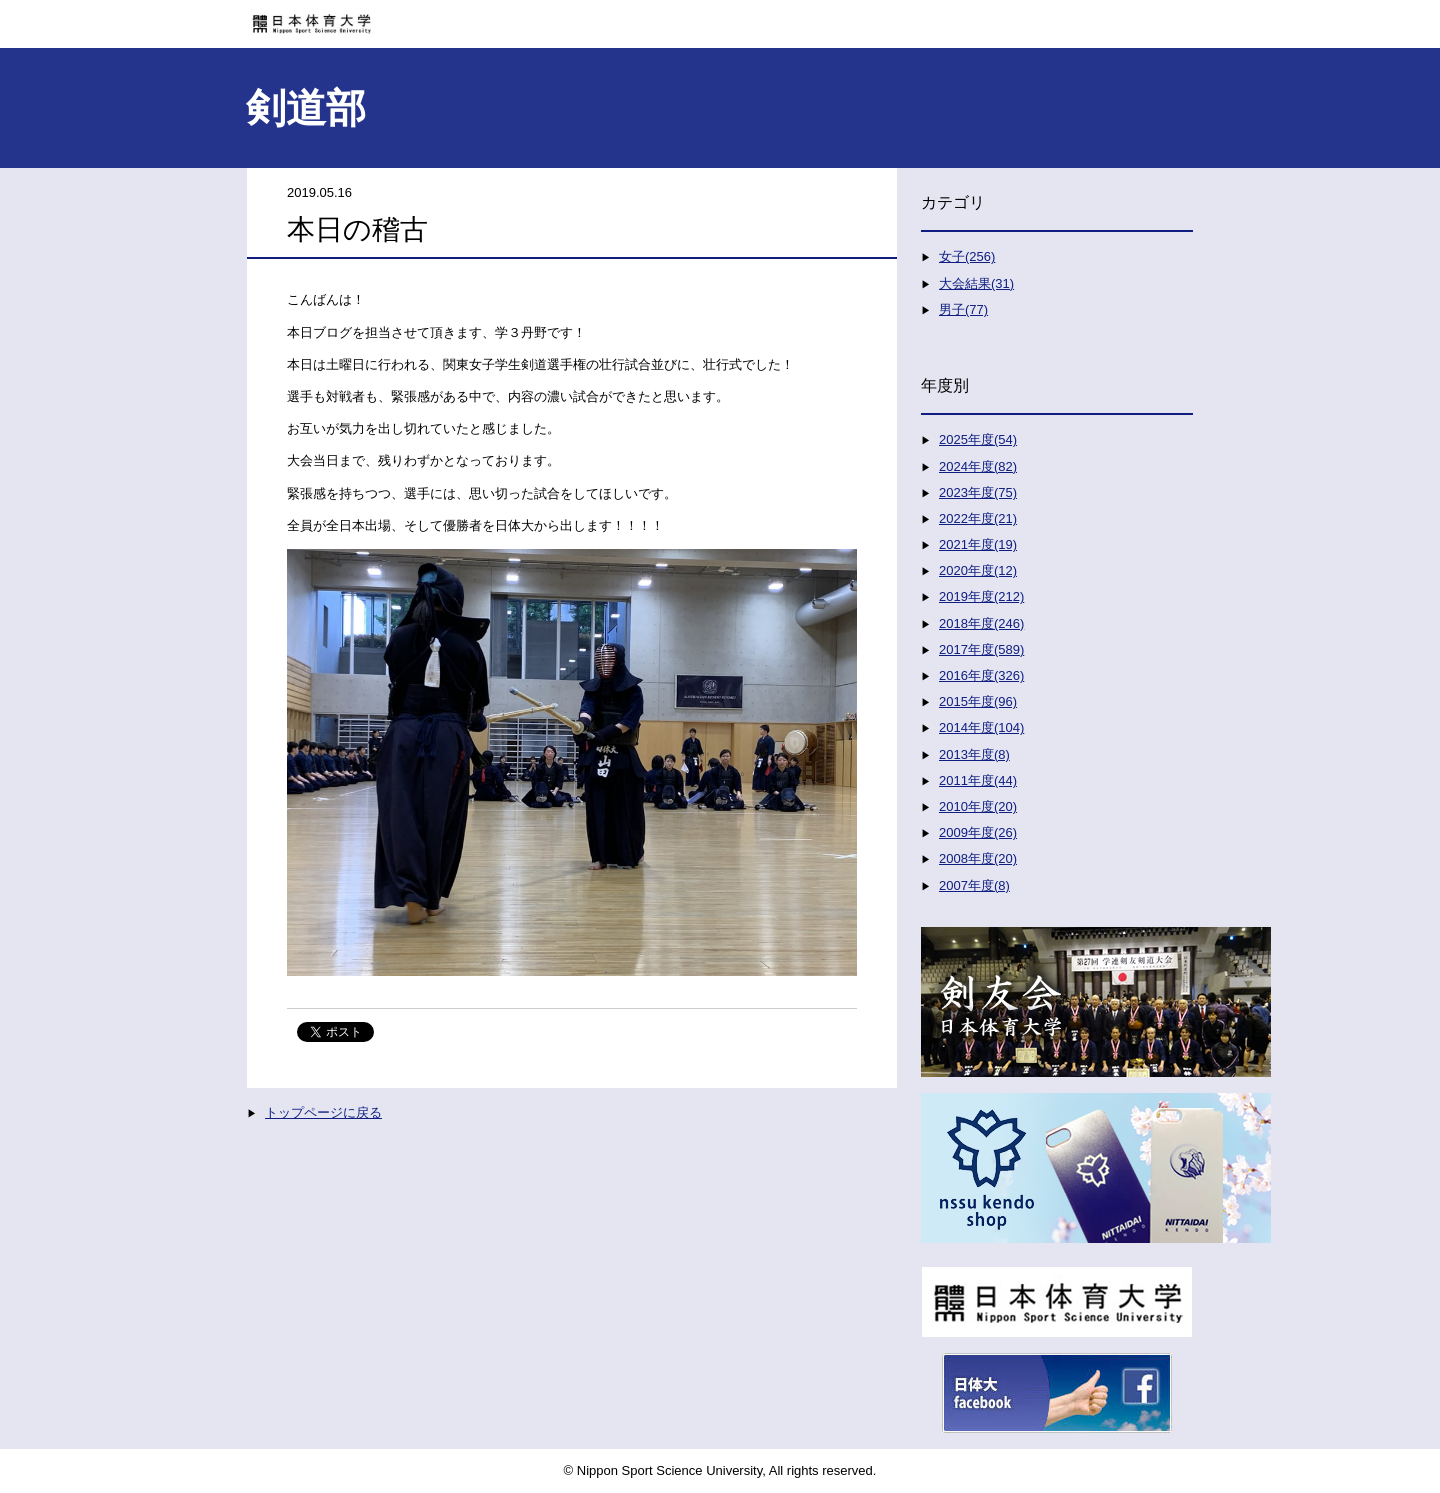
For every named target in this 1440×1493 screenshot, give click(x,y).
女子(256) (967, 256)
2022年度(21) (978, 518)
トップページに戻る (323, 1112)
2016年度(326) (981, 675)
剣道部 (306, 108)
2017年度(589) (981, 649)
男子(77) (963, 309)
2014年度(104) (981, 727)
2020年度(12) (978, 570)
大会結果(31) (976, 283)
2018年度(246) (981, 623)
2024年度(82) (978, 466)
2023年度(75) (978, 492)
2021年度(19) (978, 544)
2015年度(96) (978, 701)
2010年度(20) (978, 806)
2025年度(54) (978, 439)
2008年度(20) (978, 858)
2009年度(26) (978, 832)
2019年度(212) (981, 596)
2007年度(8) (974, 885)
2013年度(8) (974, 754)
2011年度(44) (978, 780)
